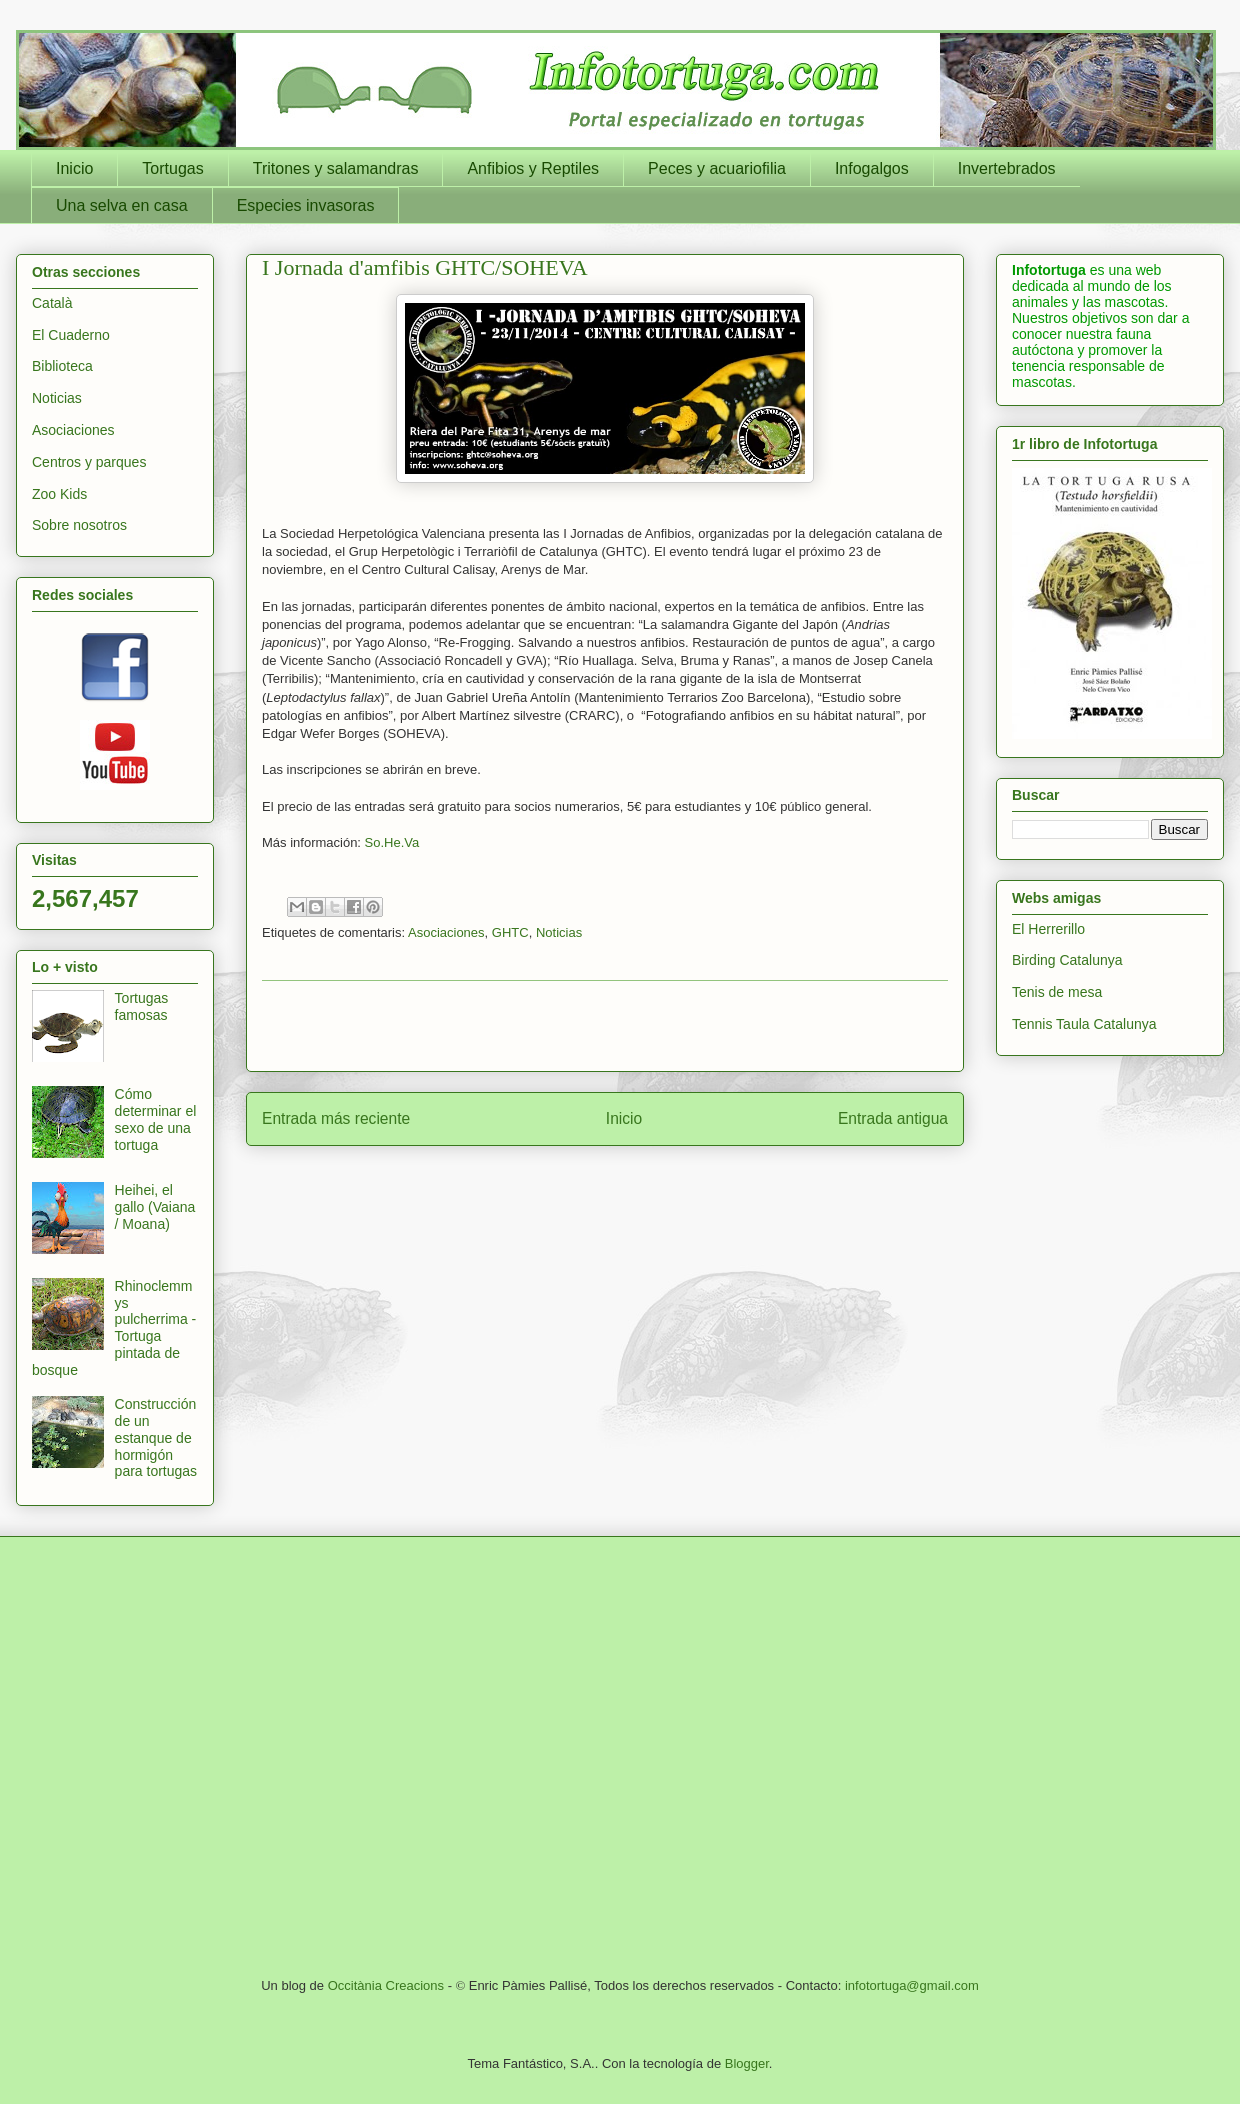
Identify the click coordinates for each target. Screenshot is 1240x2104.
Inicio (74, 168)
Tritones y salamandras (336, 168)
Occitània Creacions (386, 1985)
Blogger (747, 2063)
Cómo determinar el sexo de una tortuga (156, 1119)
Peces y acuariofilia (717, 168)
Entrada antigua (893, 1118)
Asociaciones (446, 932)
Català (52, 303)
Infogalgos (872, 168)
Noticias (559, 932)
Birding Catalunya (1067, 960)
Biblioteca (62, 366)
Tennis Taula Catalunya (1084, 1024)
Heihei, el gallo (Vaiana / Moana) (155, 1207)
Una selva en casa (122, 205)
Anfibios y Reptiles (533, 168)
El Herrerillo (1048, 929)
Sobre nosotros (79, 525)
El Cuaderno (71, 335)
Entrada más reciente (336, 1118)
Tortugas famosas (142, 1006)
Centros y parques (89, 462)
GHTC (510, 932)
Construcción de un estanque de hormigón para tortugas (156, 1437)
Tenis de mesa (1057, 992)
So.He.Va (392, 842)
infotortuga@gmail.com (912, 1985)
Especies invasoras (306, 205)
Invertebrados (1007, 168)
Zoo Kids (59, 494)
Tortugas (172, 168)
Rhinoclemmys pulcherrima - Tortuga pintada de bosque (114, 1328)
